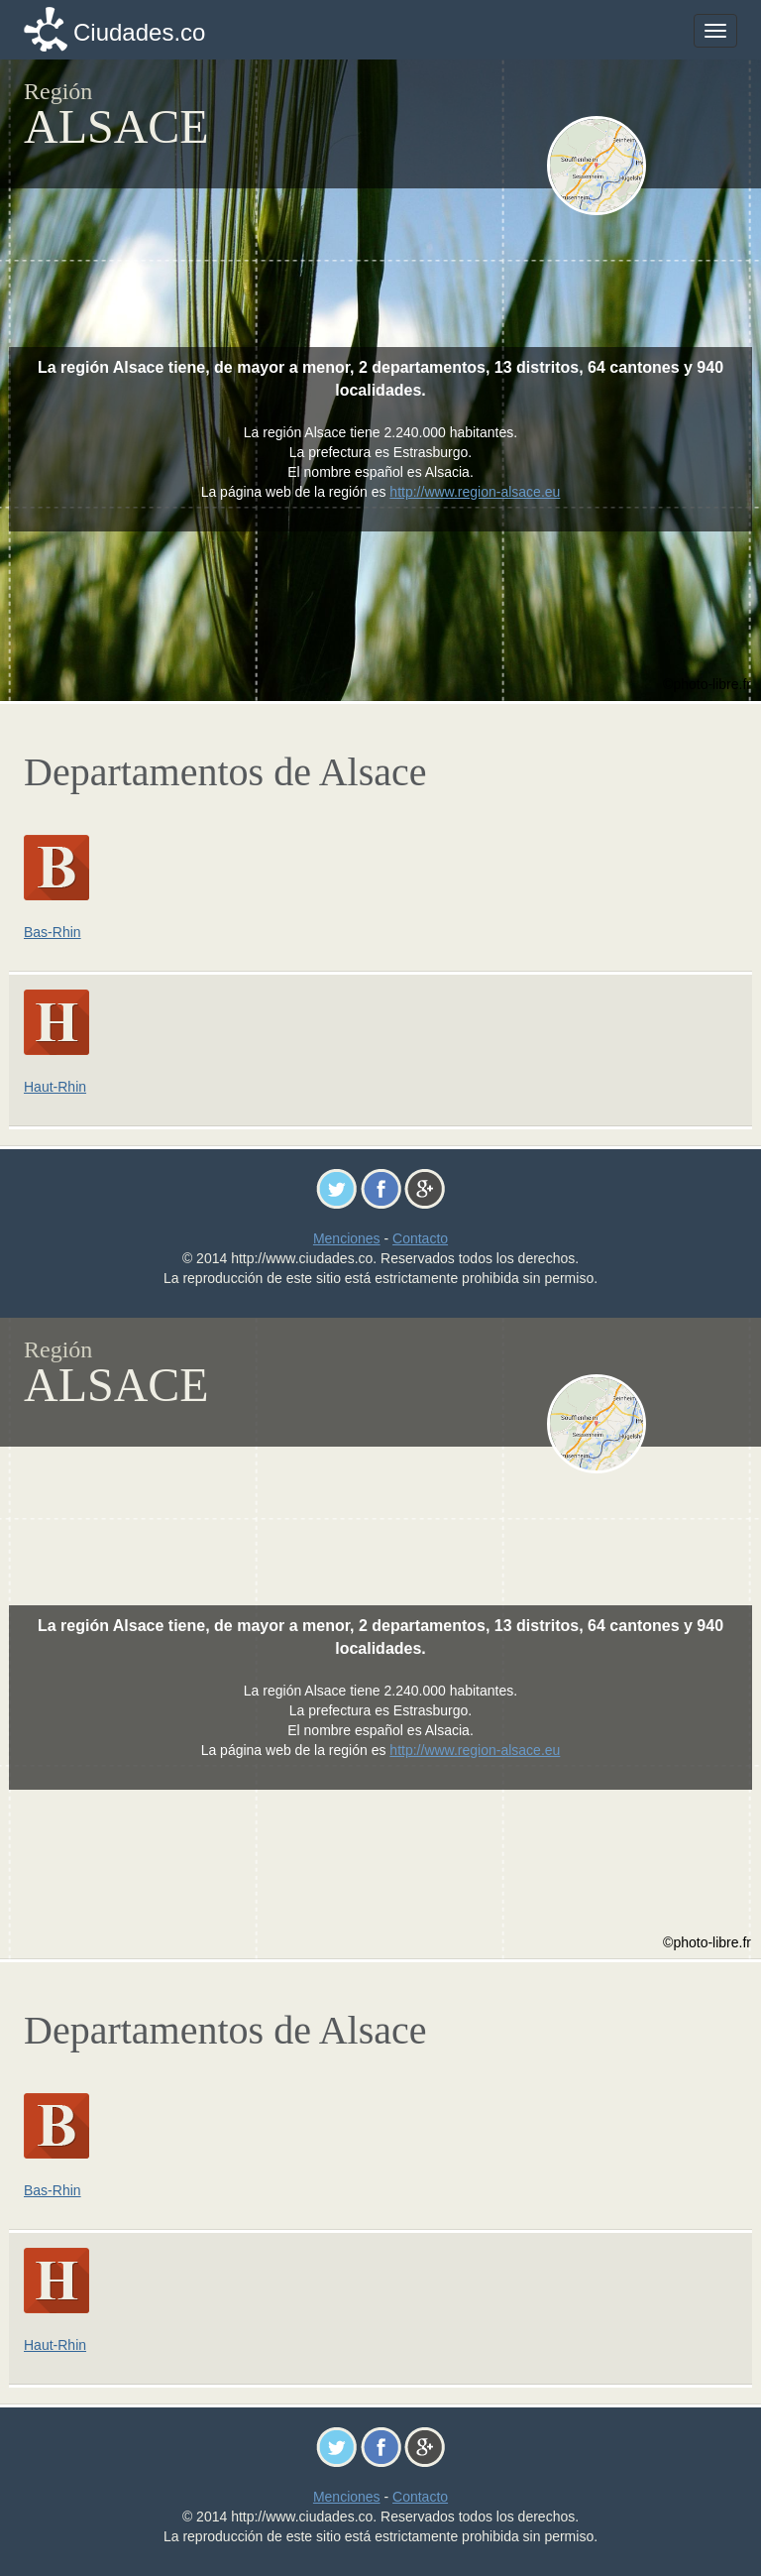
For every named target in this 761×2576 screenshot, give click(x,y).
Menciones (346, 1238)
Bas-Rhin (52, 932)
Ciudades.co (139, 32)
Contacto (420, 1238)
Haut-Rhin (55, 1087)
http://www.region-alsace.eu (474, 492)
